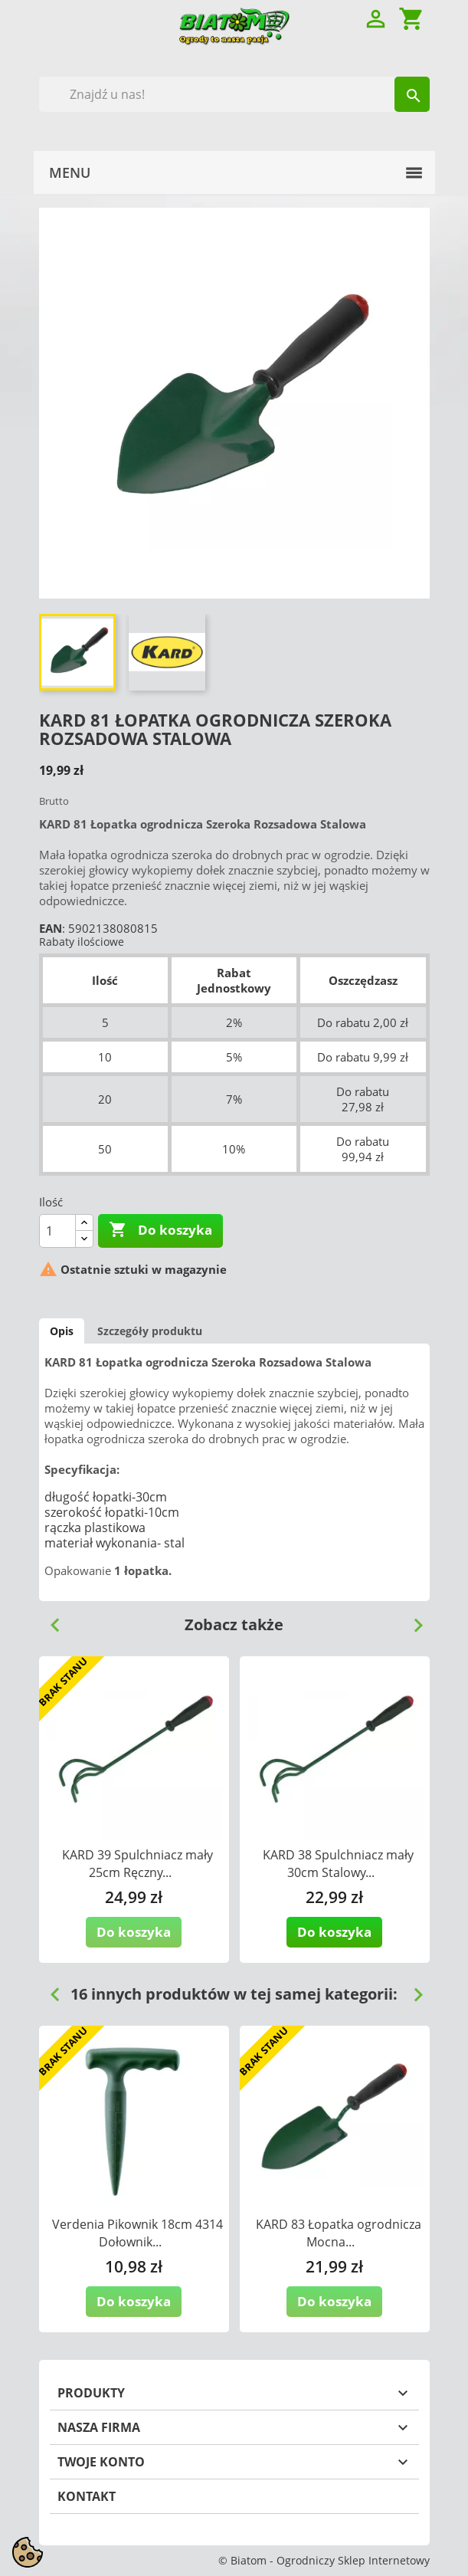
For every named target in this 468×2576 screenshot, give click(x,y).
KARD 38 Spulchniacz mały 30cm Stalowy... (338, 1863)
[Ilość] (57, 1231)
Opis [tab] (62, 1331)
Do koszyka (160, 1230)
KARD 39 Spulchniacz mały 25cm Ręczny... (137, 1863)
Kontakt (86, 2496)
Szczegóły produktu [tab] (149, 1331)
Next (412, 1619)
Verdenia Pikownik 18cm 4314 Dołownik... (137, 2233)
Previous (49, 1619)
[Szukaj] (234, 94)
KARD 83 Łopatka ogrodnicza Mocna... (338, 2233)
